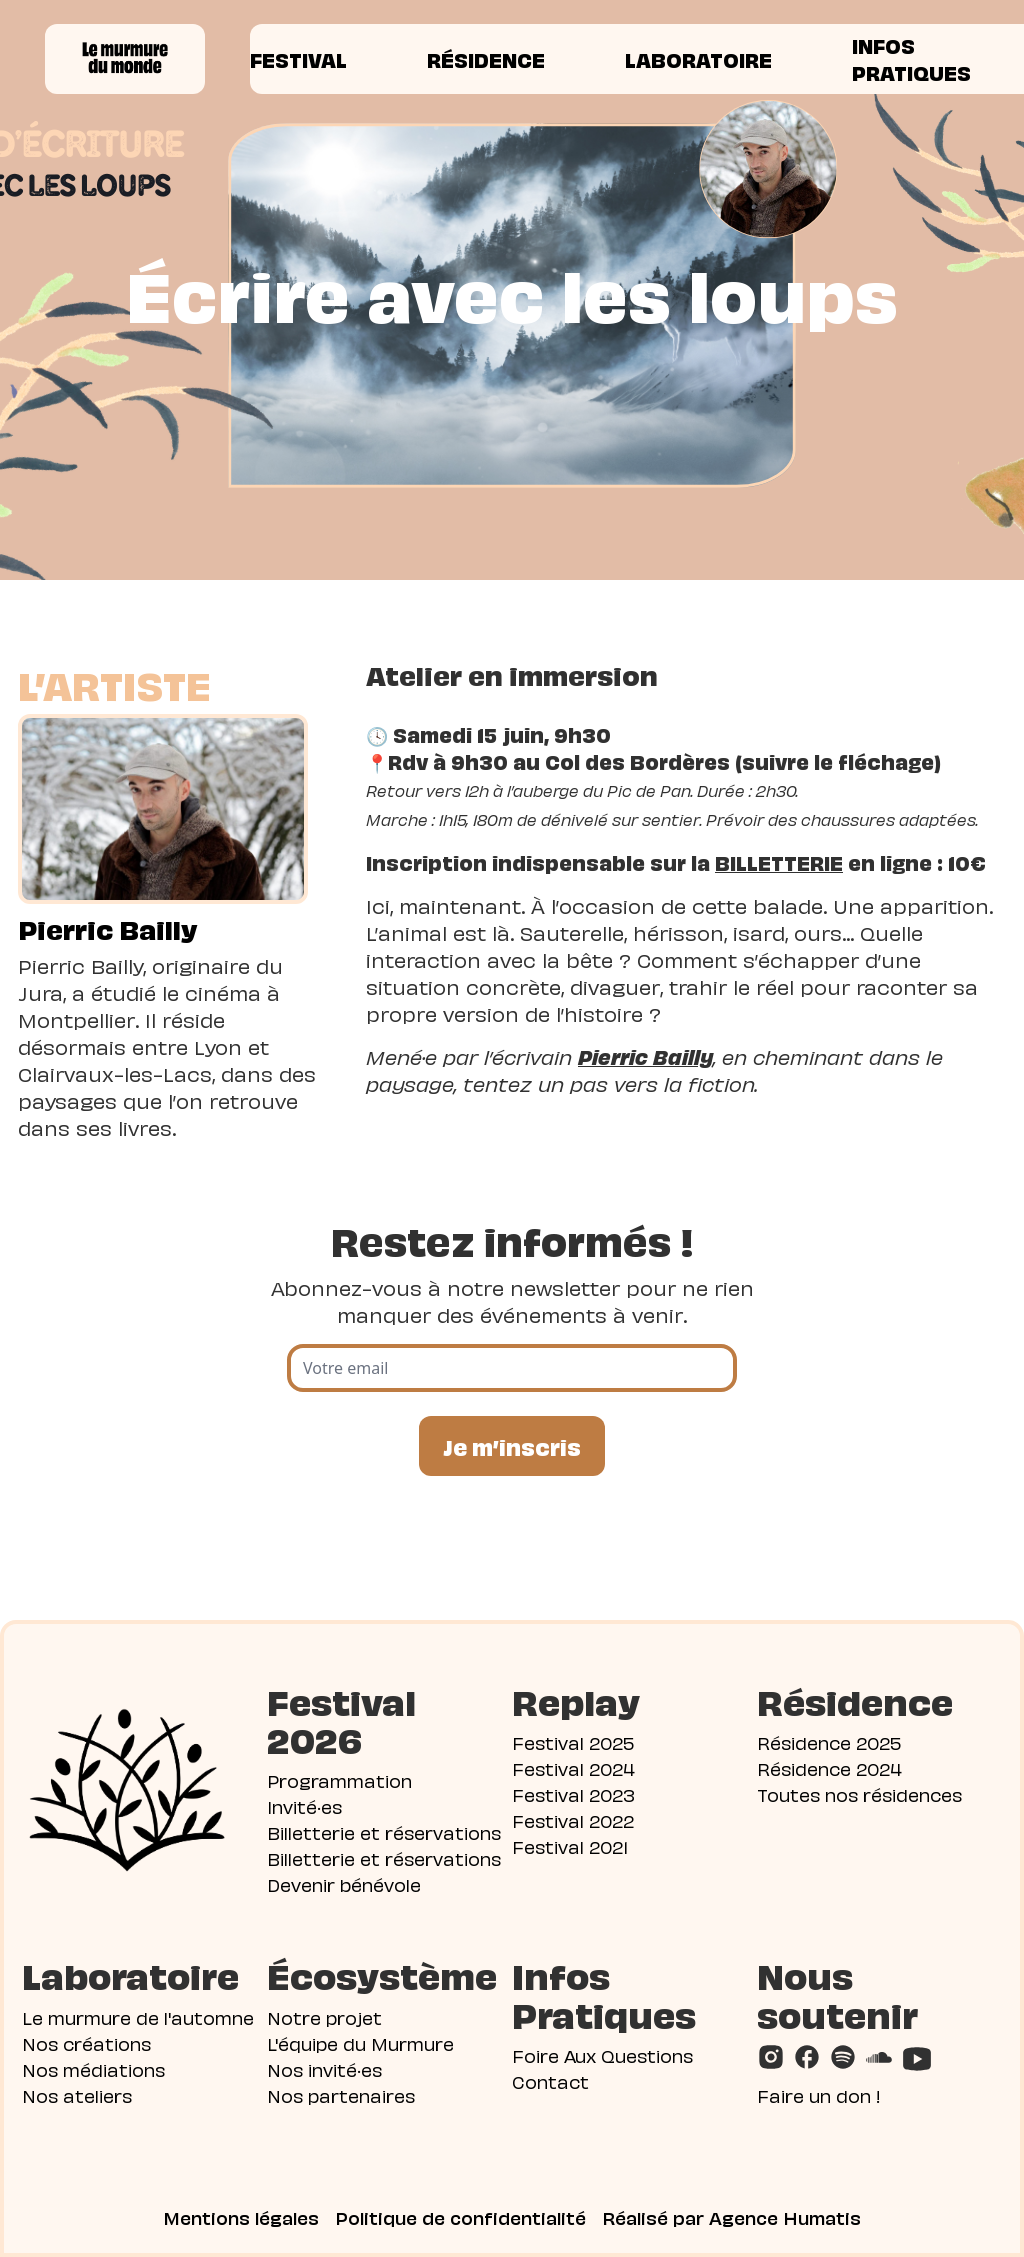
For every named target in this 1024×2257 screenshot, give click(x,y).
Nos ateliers (77, 2094)
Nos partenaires (341, 2094)
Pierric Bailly (108, 928)
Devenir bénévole (344, 1883)
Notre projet (324, 2016)
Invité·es (304, 1805)
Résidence (486, 59)
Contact (550, 2080)
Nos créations (86, 2042)
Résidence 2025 (829, 1741)
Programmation (339, 1779)
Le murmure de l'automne (138, 2016)
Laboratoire (698, 59)
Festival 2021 (570, 1845)
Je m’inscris (512, 1445)
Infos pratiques (911, 58)
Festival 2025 (573, 1741)
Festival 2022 (573, 1819)
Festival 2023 (573, 1793)
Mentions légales (241, 2217)
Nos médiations (93, 2068)
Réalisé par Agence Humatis (731, 2217)
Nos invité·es (324, 2068)
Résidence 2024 (829, 1767)
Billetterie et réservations (384, 1831)
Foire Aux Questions (602, 2054)
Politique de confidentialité (460, 2217)
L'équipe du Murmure (360, 2042)
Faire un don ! (819, 2094)
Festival (298, 59)
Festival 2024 (573, 1767)
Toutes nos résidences (859, 1793)
